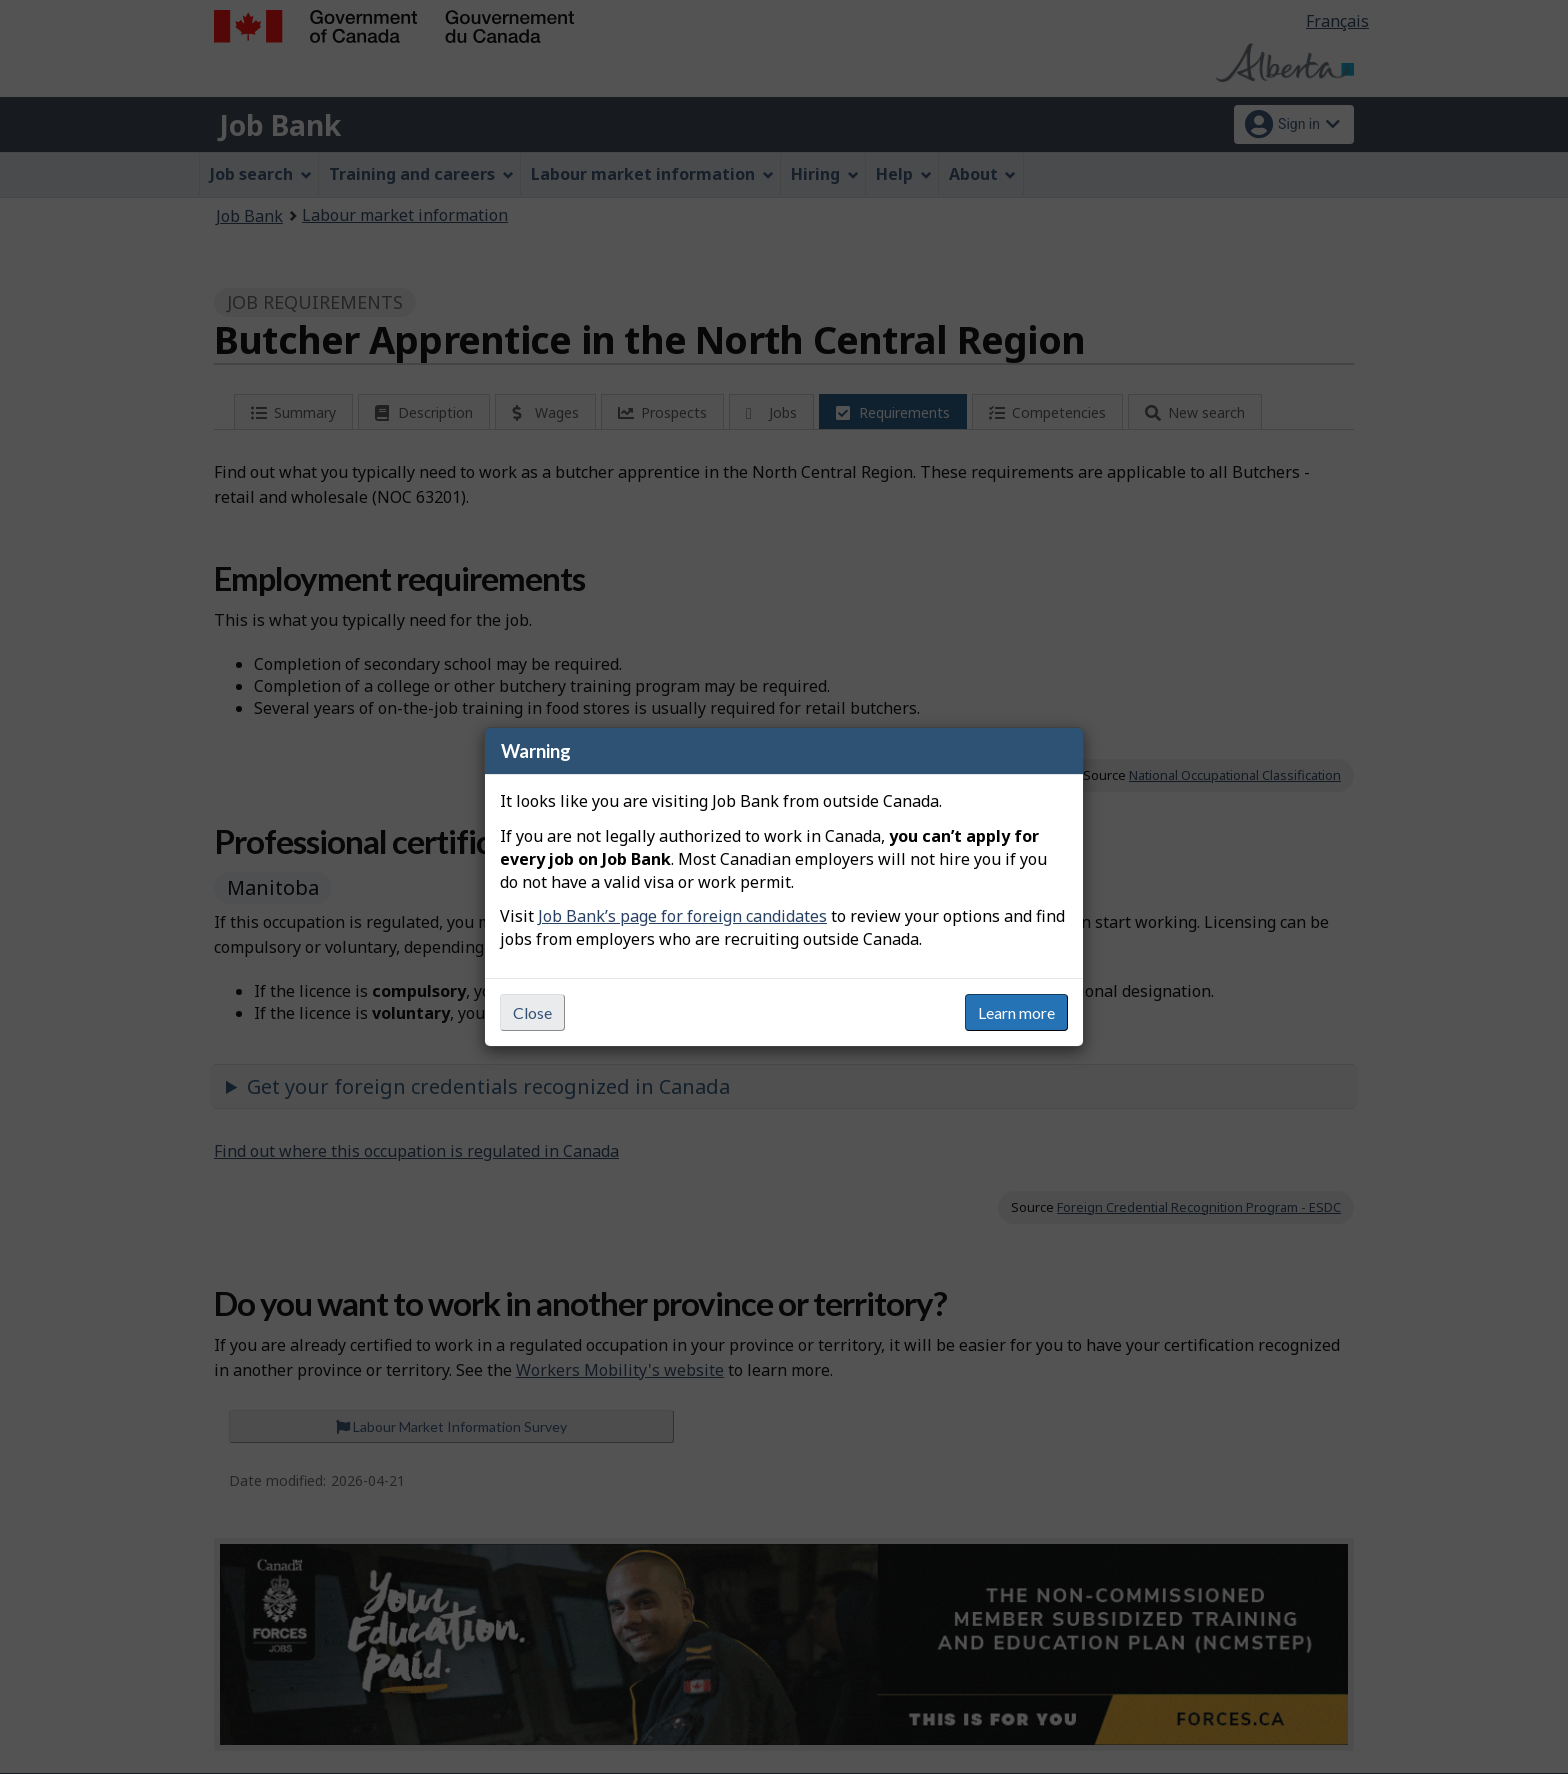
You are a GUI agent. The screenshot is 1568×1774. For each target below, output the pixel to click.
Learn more (1016, 1012)
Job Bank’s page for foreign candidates (682, 916)
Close (532, 1012)
